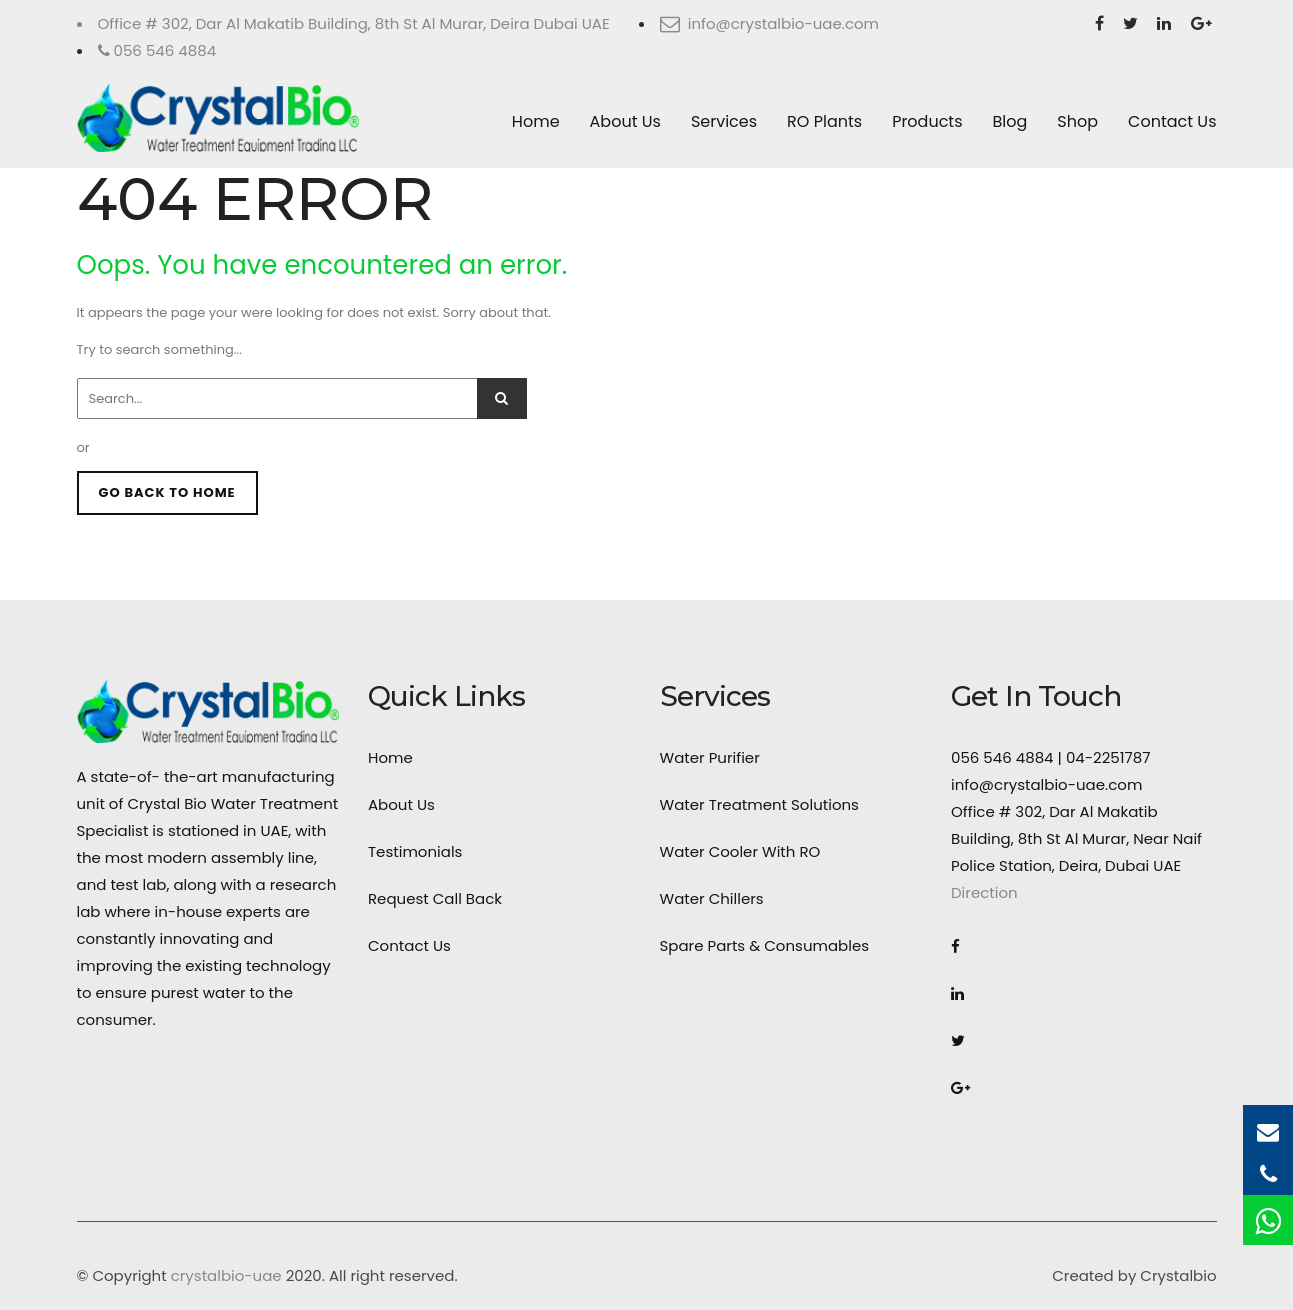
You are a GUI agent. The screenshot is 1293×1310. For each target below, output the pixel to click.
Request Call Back (435, 898)
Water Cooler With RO (740, 851)
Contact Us (1172, 121)
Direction (984, 892)
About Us (625, 121)
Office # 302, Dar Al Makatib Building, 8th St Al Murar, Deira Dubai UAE (354, 23)
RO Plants (824, 121)
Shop (1077, 121)
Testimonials (415, 851)
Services (724, 121)
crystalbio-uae (226, 1275)
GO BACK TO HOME (167, 492)
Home (536, 121)
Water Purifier (710, 757)
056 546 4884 (157, 50)
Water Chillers (712, 898)
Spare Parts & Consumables (765, 945)
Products (927, 121)
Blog (1010, 121)
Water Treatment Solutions (759, 804)
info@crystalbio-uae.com (769, 23)
